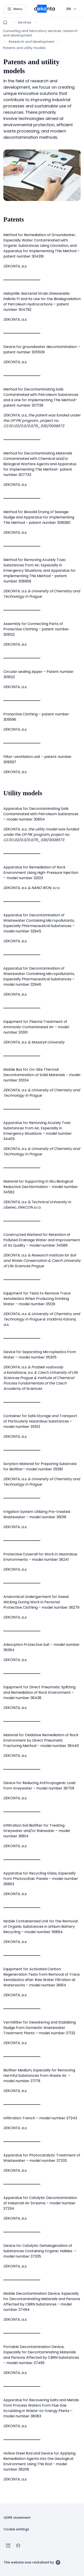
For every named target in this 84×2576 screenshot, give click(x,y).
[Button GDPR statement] (17, 2517)
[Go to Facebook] (18, 2545)
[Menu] (14, 8)
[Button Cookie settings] (16, 2529)
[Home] (5, 22)
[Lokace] (24, 22)
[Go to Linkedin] (8, 2545)
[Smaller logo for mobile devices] (44, 11)
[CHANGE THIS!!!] (72, 9)
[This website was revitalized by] (32, 2562)
